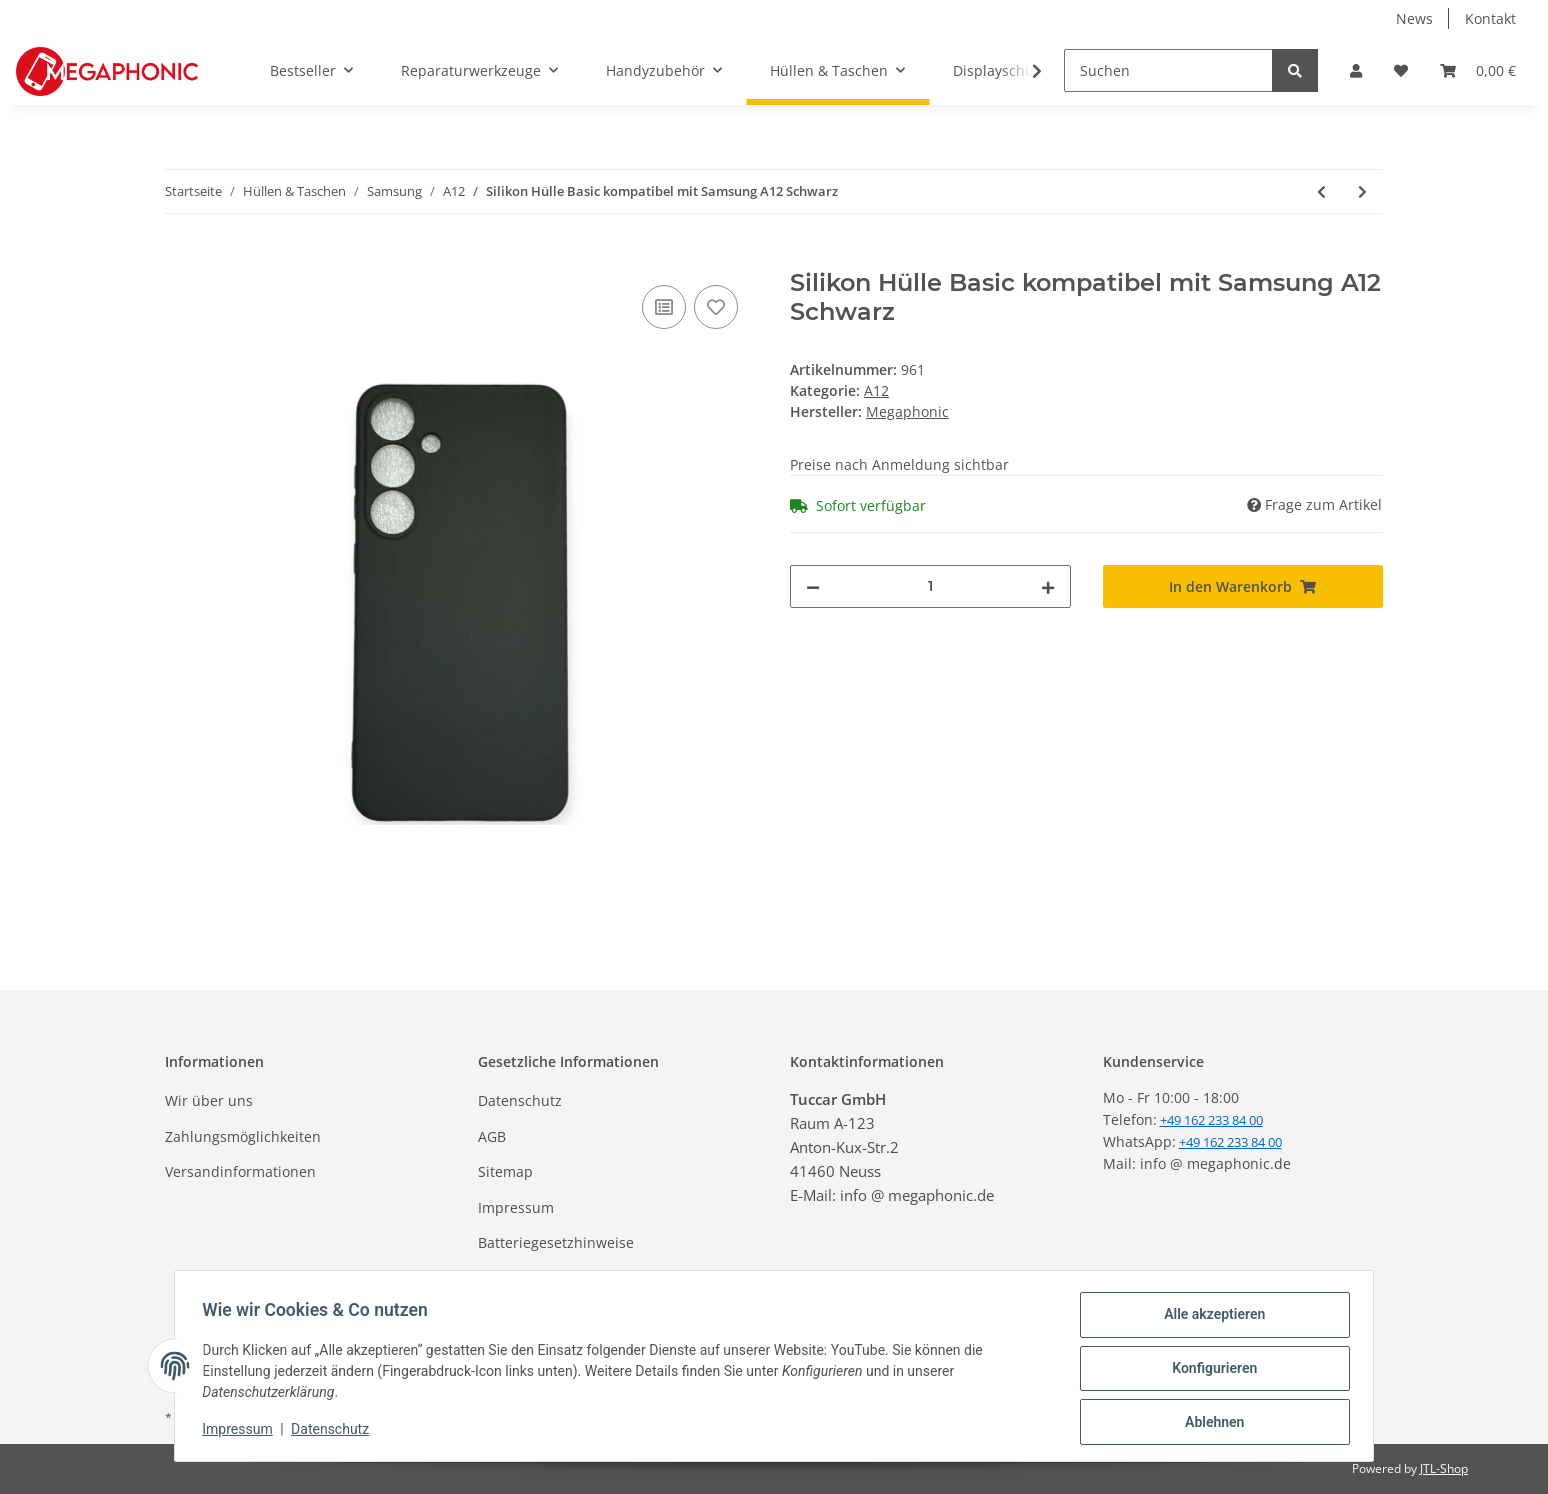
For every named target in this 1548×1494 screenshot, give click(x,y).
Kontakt (1490, 18)
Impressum (516, 1207)
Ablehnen (1209, 1423)
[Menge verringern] (813, 586)
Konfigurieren (1209, 1371)
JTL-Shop (1444, 1468)
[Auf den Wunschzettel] (716, 307)
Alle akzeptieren (1209, 1319)
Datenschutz (520, 1100)
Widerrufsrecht (529, 1277)
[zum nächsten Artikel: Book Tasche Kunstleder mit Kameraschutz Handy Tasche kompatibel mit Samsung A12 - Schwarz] (1362, 191)
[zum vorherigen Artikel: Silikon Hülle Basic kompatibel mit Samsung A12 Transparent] (1321, 191)
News (1414, 18)
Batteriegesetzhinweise (556, 1242)
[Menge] (930, 586)
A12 (876, 390)
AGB (492, 1136)
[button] (1356, 70)
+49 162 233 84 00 (1230, 1142)
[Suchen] (1168, 70)
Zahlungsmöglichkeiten (243, 1136)
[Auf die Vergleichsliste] (664, 307)
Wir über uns (209, 1100)
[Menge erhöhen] (1048, 586)
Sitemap (505, 1171)
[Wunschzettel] (1401, 70)
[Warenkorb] (1478, 70)
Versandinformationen (240, 1171)
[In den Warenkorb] (181, 258)
